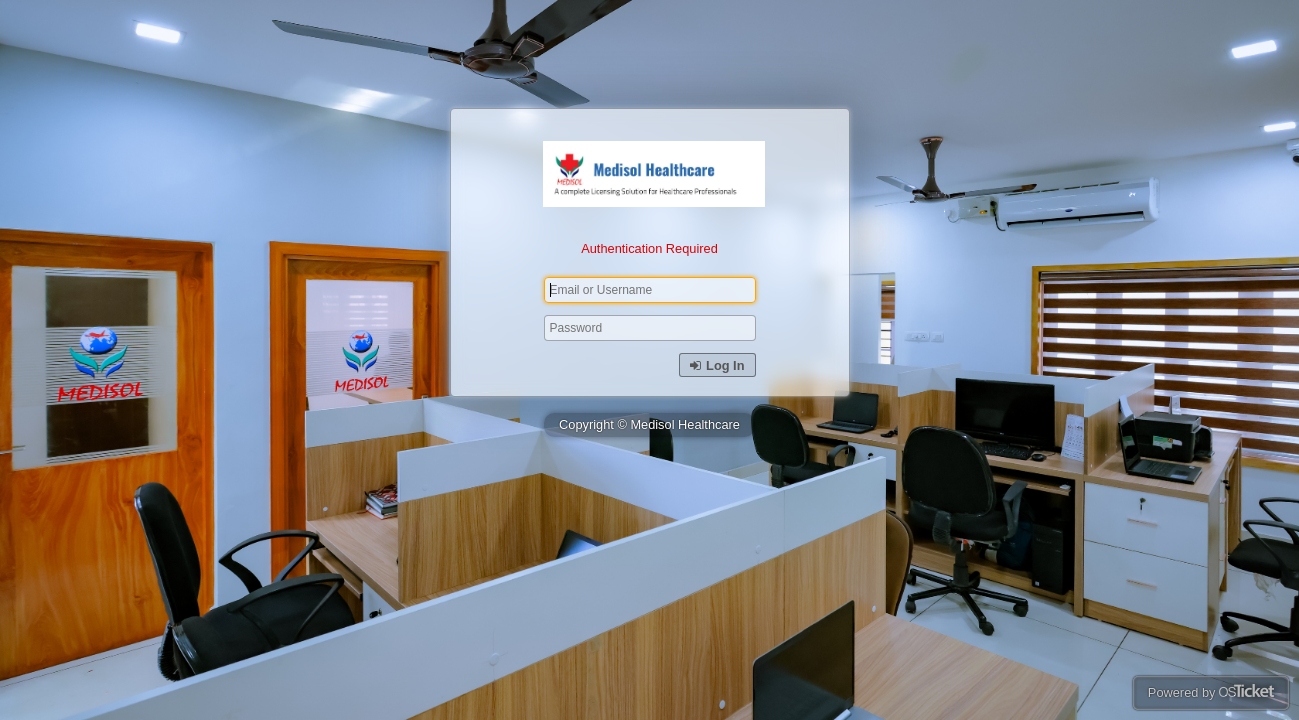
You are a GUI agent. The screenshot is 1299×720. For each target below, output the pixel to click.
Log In (717, 365)
